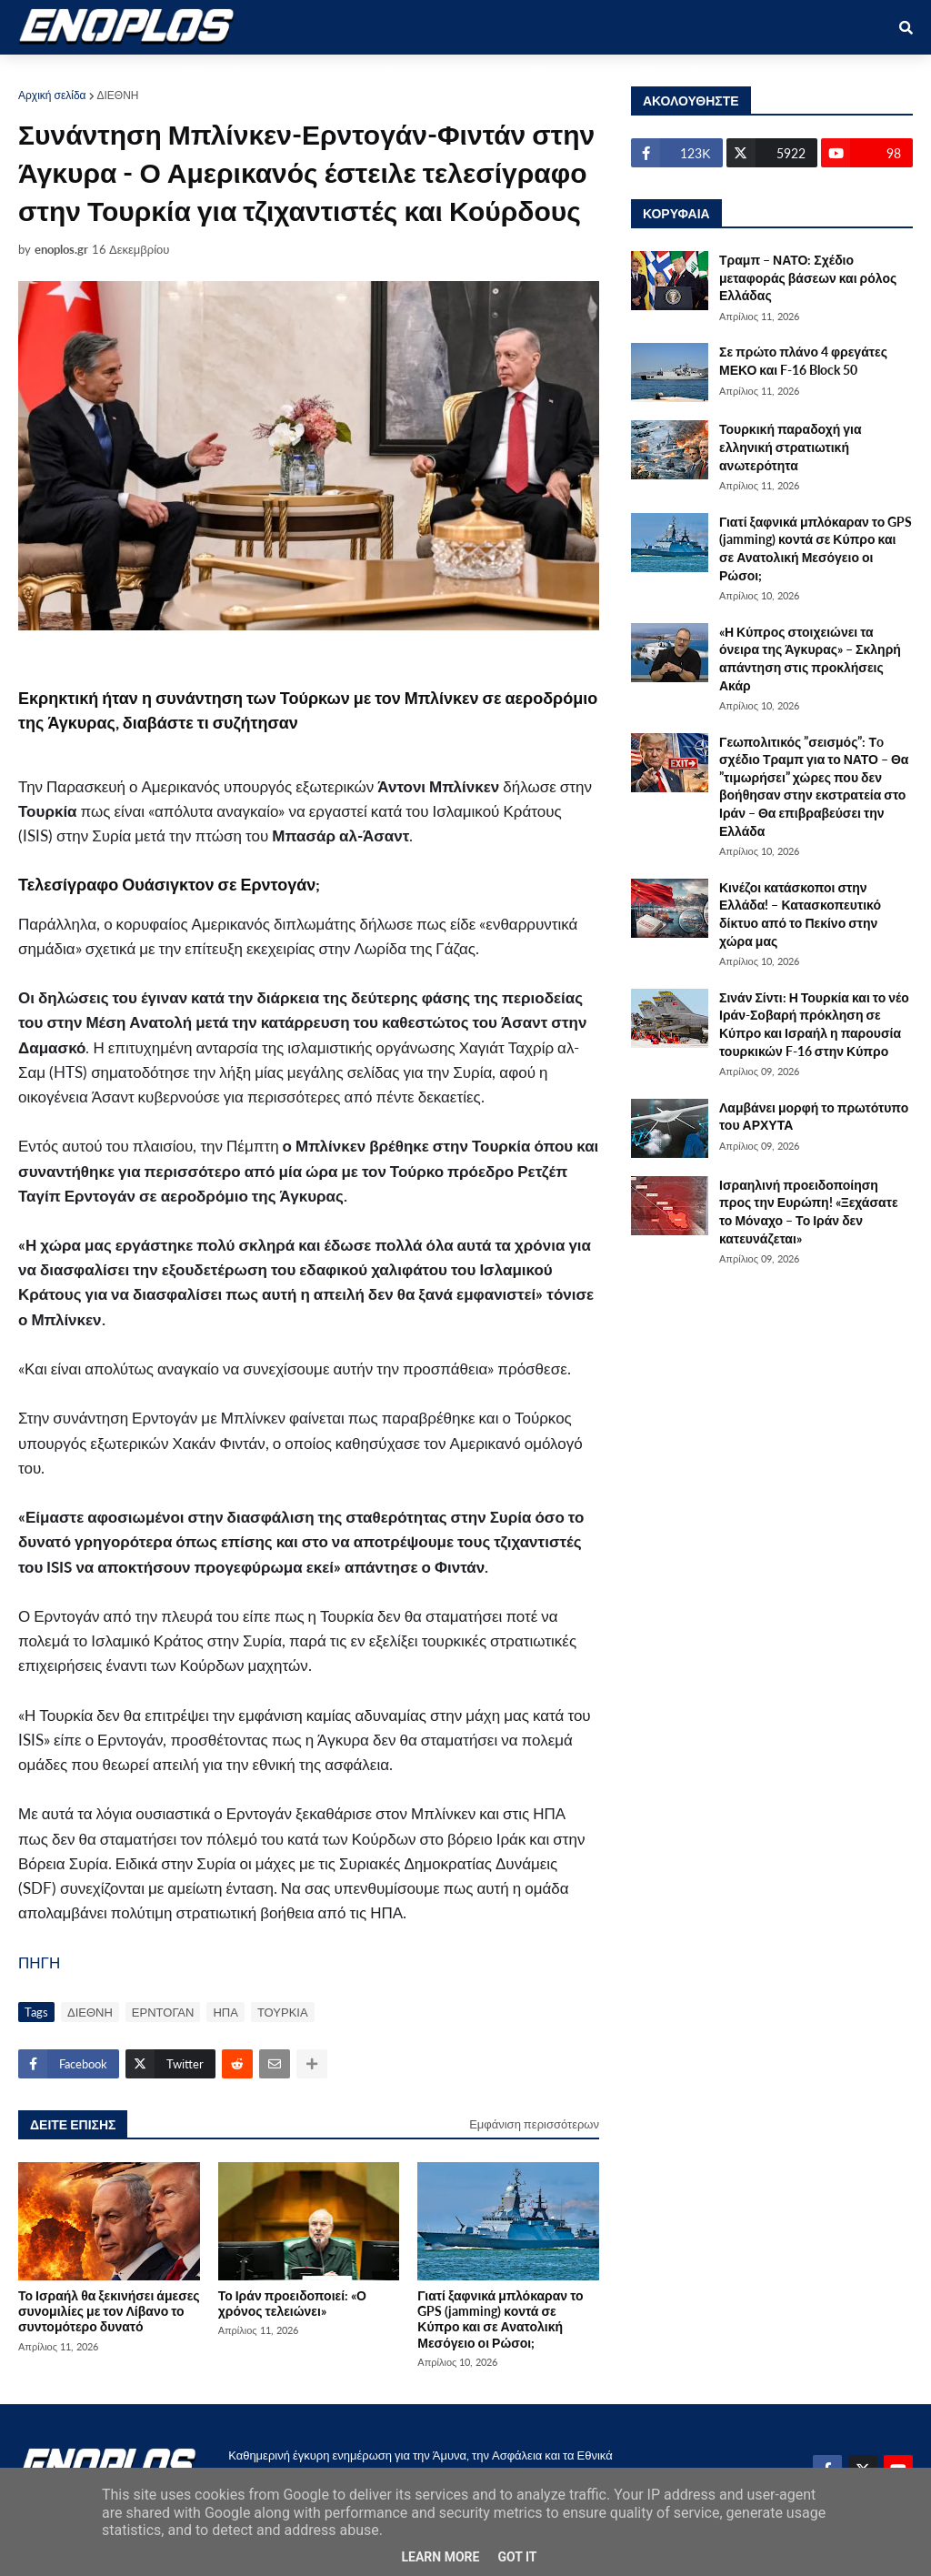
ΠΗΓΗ (39, 1962)
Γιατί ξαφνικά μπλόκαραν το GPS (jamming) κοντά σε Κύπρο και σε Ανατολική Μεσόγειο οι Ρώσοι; (500, 2319)
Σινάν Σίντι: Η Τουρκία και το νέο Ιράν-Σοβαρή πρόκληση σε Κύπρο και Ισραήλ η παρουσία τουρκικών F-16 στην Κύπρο (814, 1024)
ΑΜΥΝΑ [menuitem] (130, 74)
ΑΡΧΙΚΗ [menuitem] (56, 74)
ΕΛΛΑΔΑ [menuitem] (474, 74)
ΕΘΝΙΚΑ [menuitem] (319, 74)
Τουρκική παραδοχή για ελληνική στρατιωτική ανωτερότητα (790, 446)
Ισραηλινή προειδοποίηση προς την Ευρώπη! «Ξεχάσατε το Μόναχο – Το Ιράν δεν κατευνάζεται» (808, 1211)
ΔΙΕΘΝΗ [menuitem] (395, 74)
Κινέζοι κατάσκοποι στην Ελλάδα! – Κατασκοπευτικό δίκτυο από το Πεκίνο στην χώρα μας (800, 914)
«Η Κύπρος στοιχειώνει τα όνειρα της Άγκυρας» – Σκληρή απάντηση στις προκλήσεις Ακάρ (810, 658)
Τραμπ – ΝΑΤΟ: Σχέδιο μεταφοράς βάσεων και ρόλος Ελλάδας (807, 277)
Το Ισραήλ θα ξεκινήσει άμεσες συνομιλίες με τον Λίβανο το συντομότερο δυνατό (109, 2311)
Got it (516, 2557)
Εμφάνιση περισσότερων (534, 2124)
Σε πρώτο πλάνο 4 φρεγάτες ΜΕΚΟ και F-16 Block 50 (803, 360)
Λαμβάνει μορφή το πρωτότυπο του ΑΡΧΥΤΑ (813, 1116)
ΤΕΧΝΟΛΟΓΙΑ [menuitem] (569, 74)
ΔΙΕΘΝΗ (118, 95)
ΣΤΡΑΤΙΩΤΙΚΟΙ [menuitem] (224, 74)
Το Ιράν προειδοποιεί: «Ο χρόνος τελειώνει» (292, 2303)
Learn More (440, 2557)
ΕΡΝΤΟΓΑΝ (163, 2012)
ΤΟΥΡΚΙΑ (282, 2012)
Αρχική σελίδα (52, 95)
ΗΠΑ (225, 2012)
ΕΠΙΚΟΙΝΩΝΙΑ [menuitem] (679, 74)
